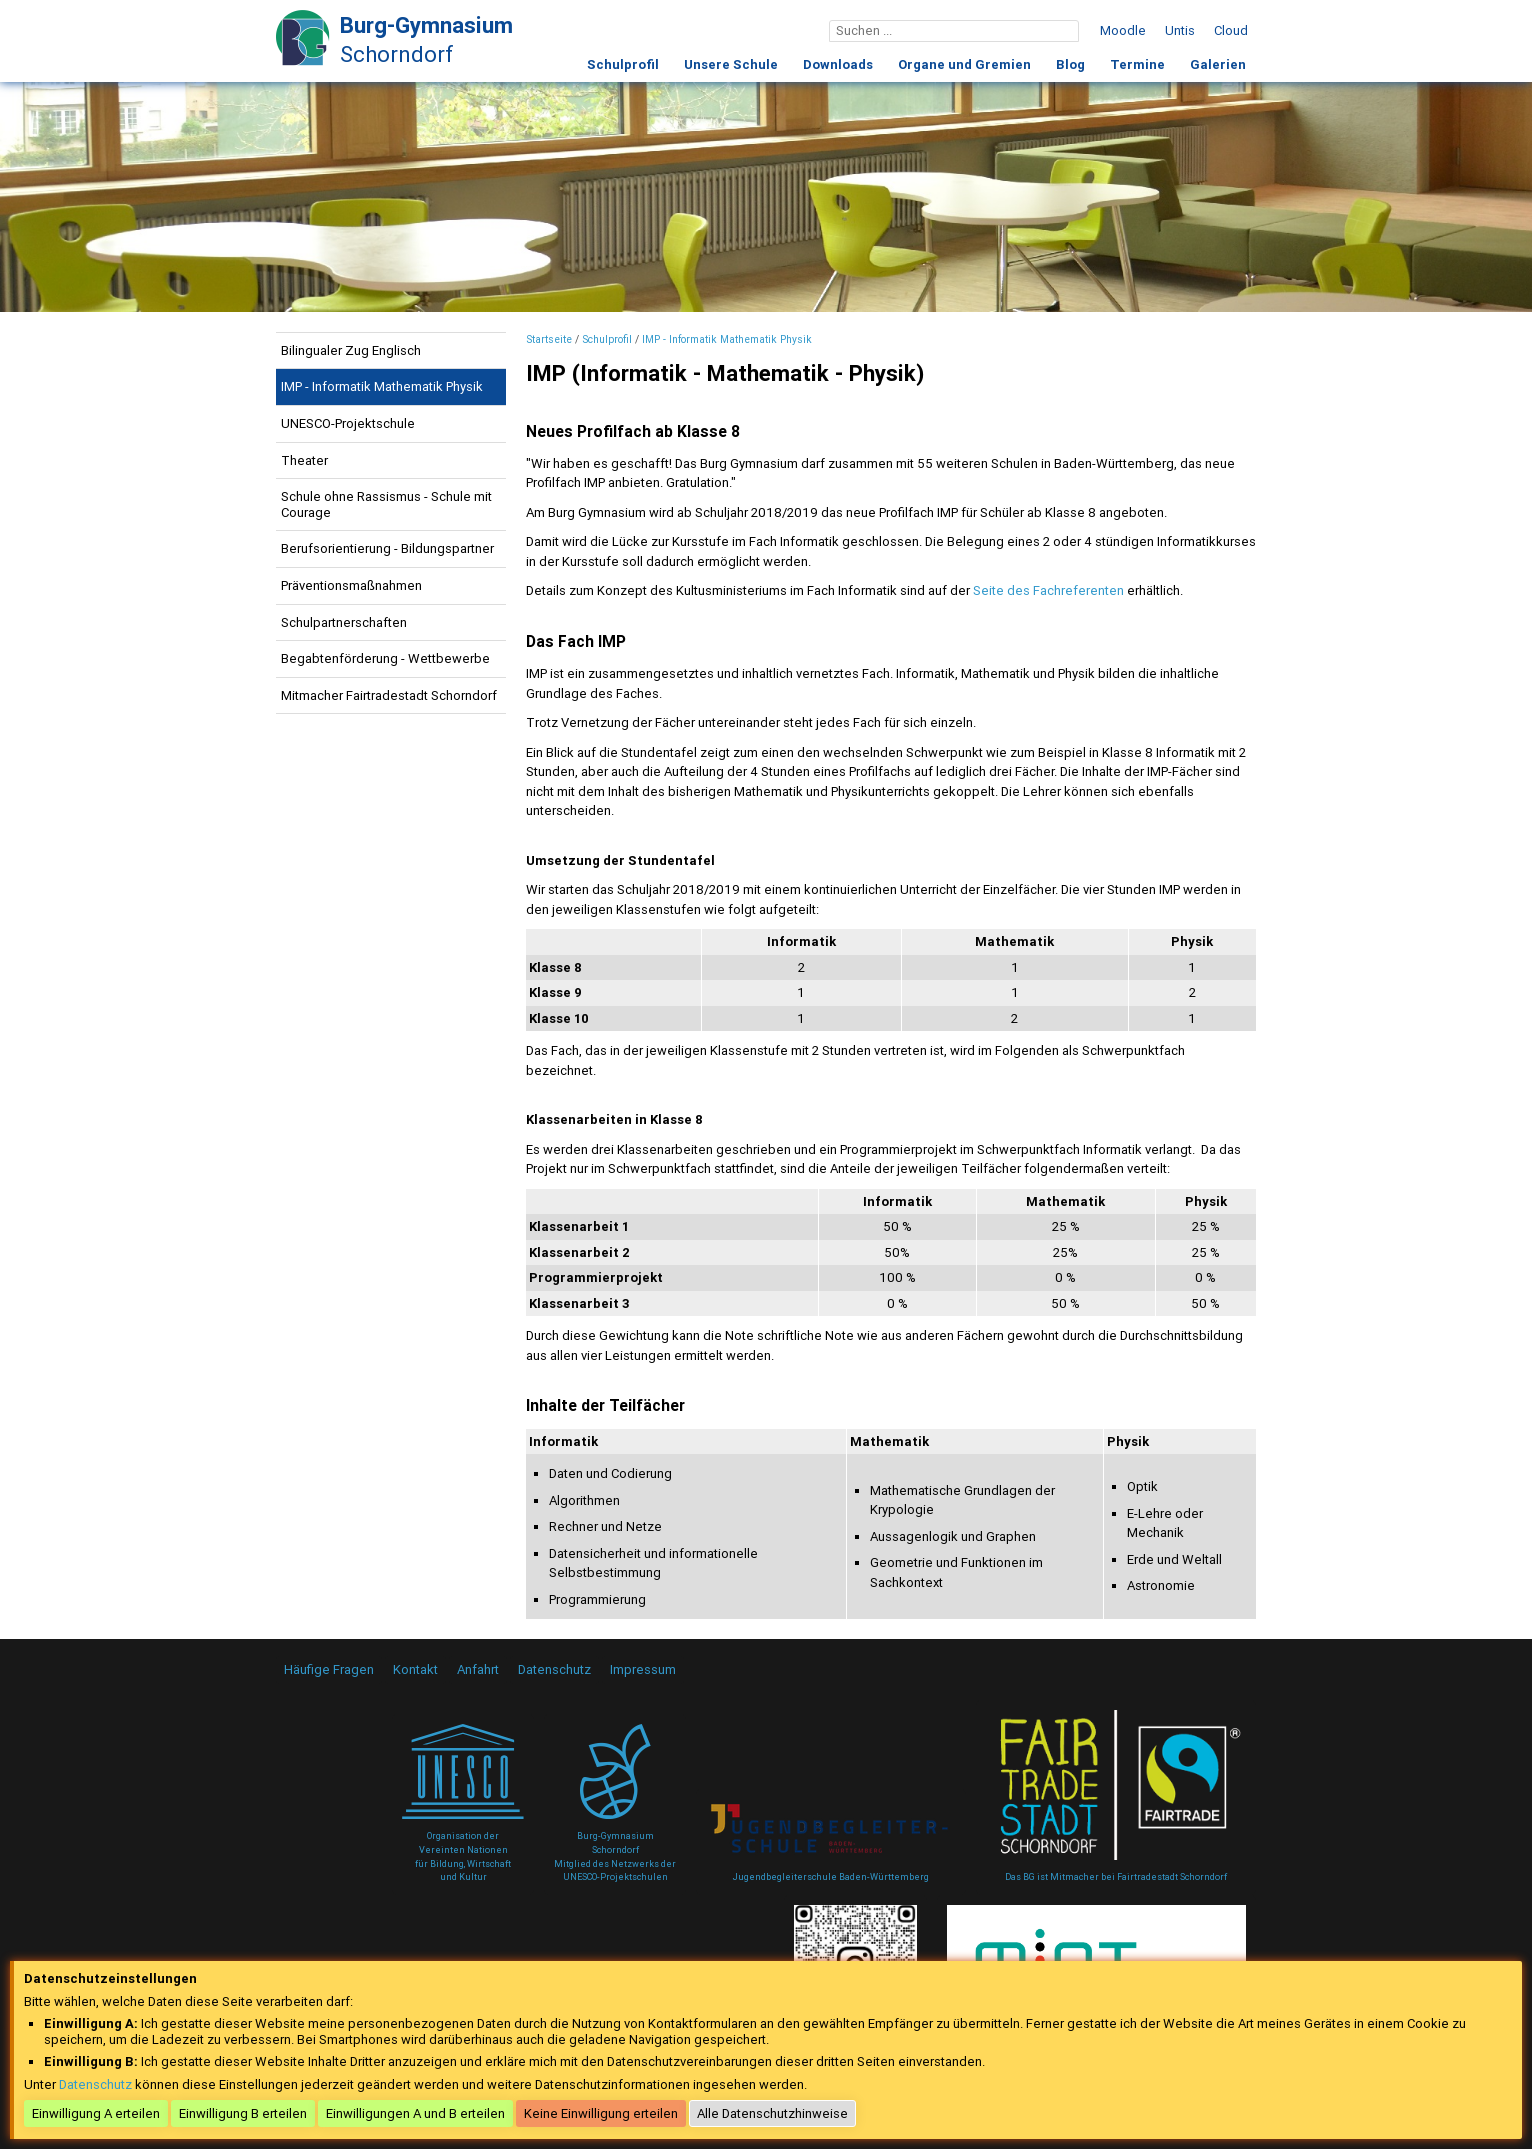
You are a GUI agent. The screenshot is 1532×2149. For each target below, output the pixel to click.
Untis (1180, 30)
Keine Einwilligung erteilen (601, 2113)
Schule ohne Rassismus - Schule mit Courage (386, 504)
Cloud (1231, 30)
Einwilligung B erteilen (243, 2113)
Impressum (643, 1669)
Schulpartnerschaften (344, 622)
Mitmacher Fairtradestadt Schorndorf (389, 695)
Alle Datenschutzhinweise (772, 2113)
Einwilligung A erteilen (96, 2113)
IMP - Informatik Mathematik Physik (382, 386)
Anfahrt (478, 1669)
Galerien (1218, 64)
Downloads (838, 64)
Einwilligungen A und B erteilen (415, 2113)
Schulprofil (623, 64)
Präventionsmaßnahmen (351, 585)
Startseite (549, 339)
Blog (1070, 64)
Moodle (1123, 30)
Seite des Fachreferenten (1048, 590)
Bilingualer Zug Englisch (351, 350)
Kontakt (415, 1669)
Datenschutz (554, 1669)
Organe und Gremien (964, 64)
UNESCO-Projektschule (348, 423)
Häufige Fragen (329, 1669)
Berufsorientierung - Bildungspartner (387, 548)
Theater (304, 460)
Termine (1137, 64)
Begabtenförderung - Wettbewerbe (385, 658)
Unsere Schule (731, 64)
